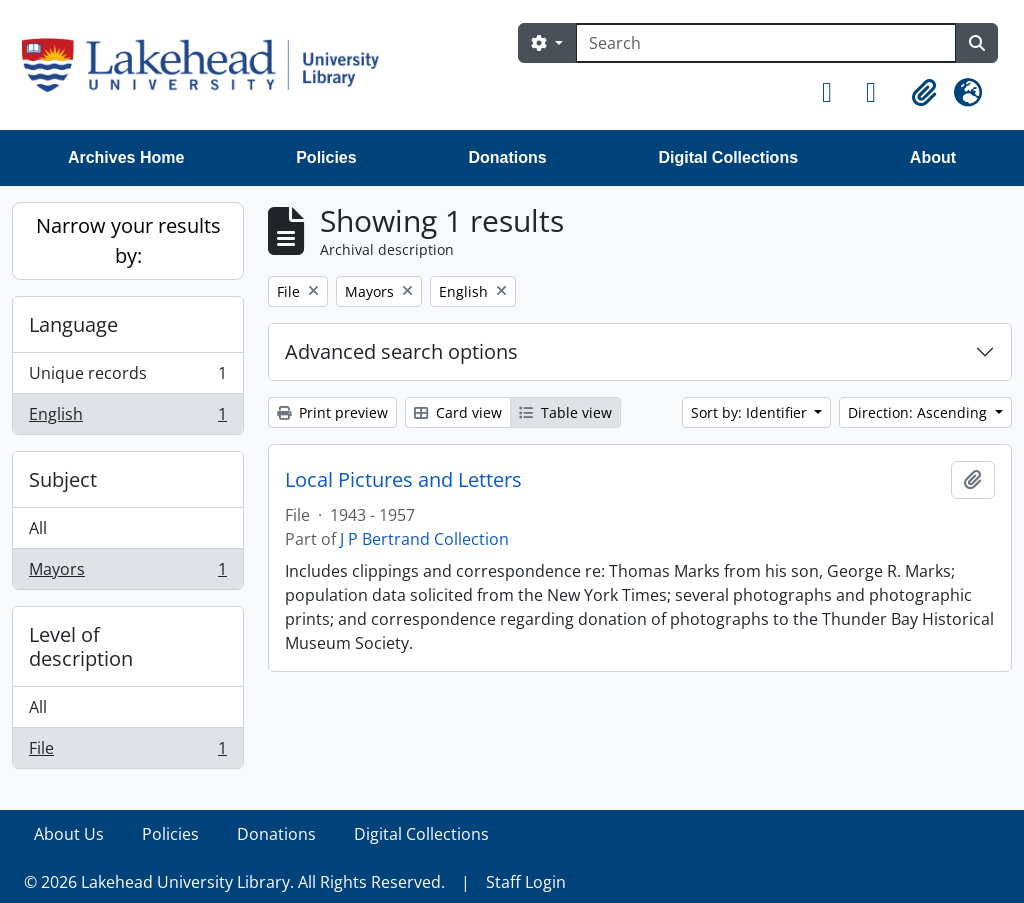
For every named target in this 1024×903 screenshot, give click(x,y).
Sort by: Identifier (751, 412)
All (38, 528)
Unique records (127, 377)
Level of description (81, 646)
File (127, 752)
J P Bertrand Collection (424, 539)
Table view (565, 412)
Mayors (127, 573)
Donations (507, 157)
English (127, 418)
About (933, 157)
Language (73, 324)
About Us (69, 834)
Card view (458, 412)
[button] (836, 93)
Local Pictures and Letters (403, 480)
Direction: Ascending (919, 412)
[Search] (766, 43)
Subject (63, 479)
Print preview (332, 412)
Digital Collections (728, 157)
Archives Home (126, 157)
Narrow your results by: (128, 240)
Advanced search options (401, 351)
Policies (326, 157)
